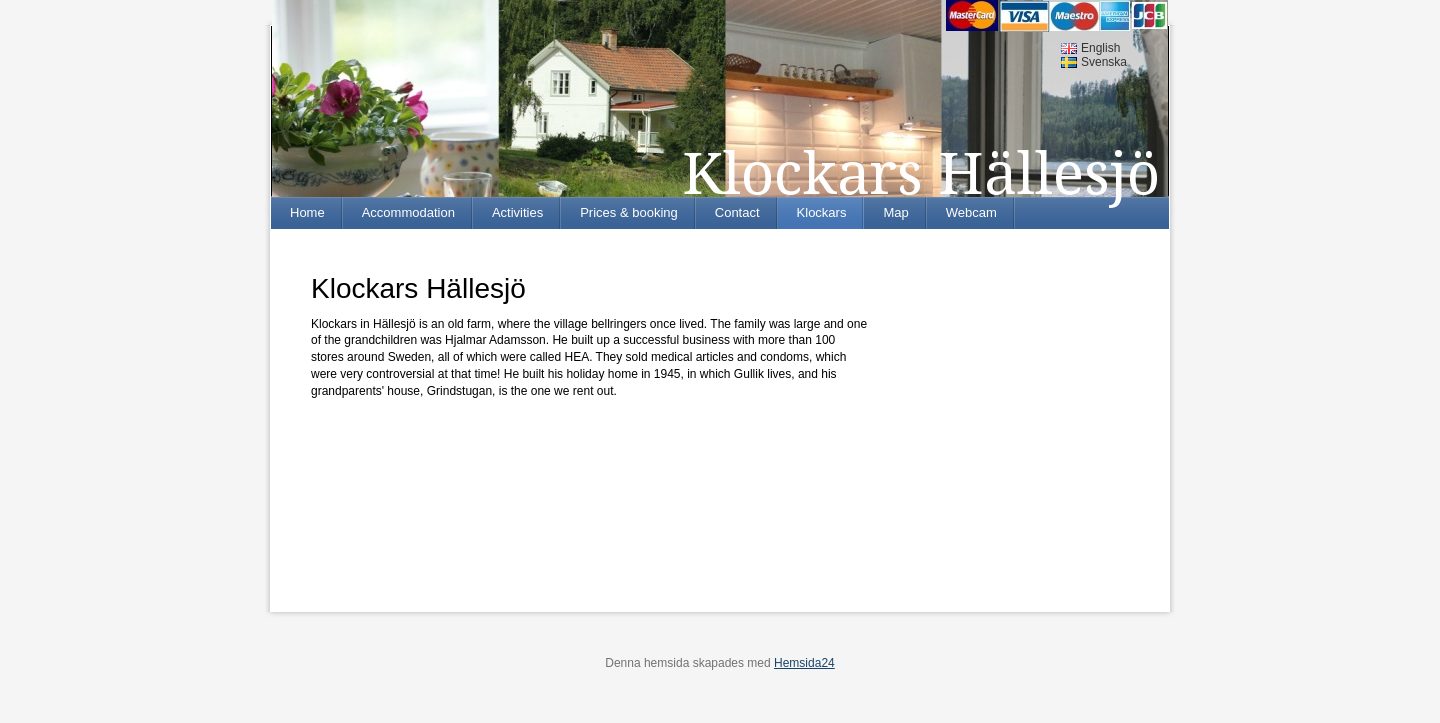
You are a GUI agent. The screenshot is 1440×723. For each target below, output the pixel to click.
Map (895, 212)
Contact (737, 212)
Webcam (971, 212)
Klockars (822, 212)
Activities (517, 212)
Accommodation (408, 212)
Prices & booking (629, 212)
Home (307, 212)
